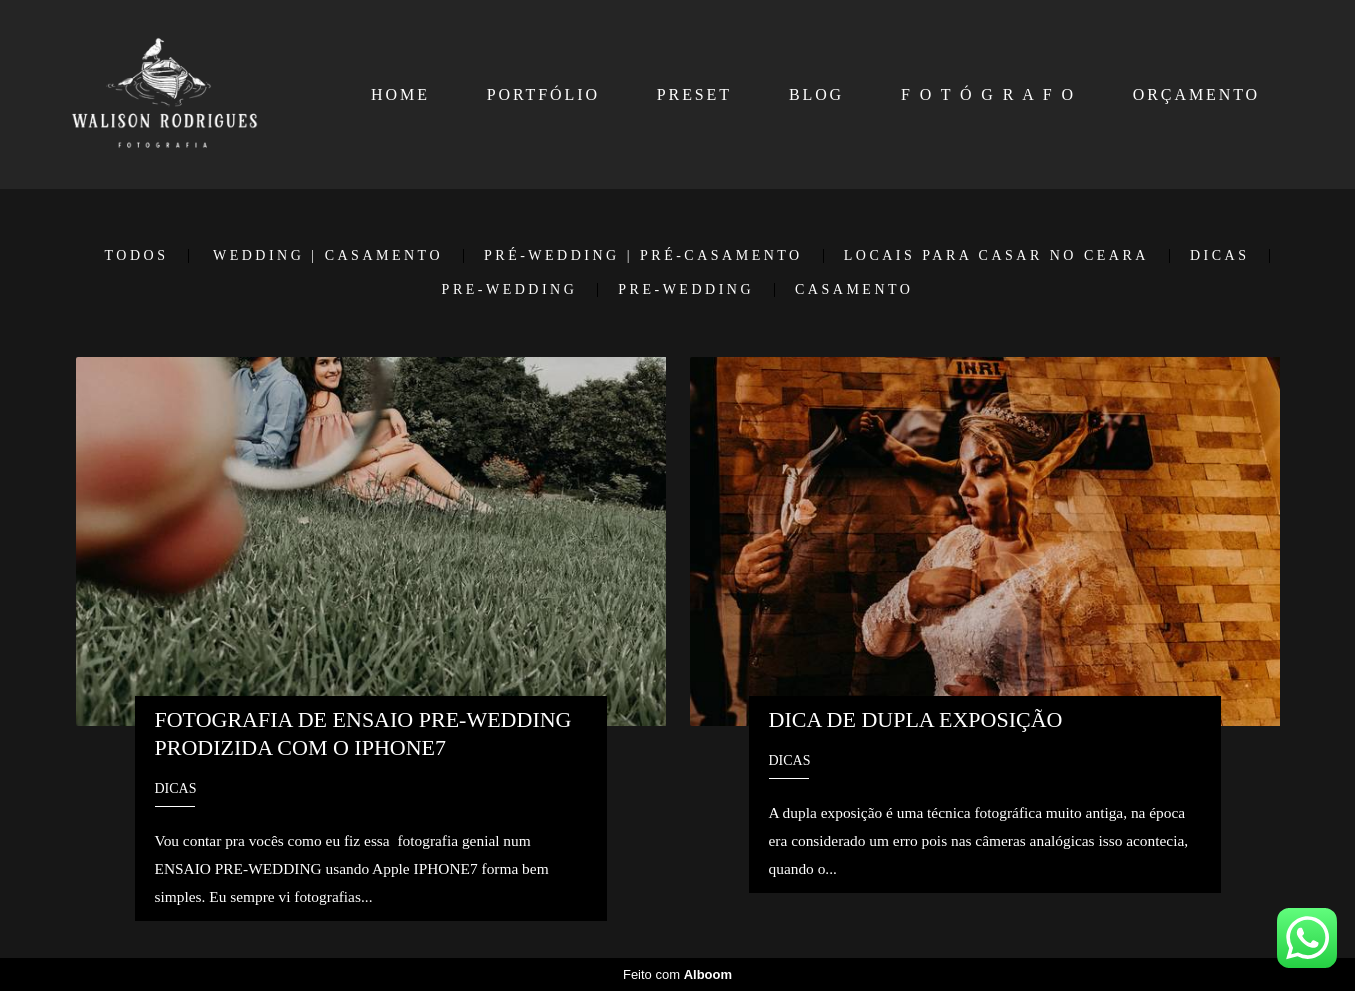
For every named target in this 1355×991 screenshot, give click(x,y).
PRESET (694, 94)
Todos (137, 256)
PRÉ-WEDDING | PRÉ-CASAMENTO (643, 256)
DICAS (1220, 256)
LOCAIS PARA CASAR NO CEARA (996, 256)
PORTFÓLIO (543, 94)
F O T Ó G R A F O (988, 94)
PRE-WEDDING (510, 290)
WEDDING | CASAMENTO (328, 256)
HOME (400, 94)
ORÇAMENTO (1196, 94)
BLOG (816, 94)
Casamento (854, 290)
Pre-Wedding (686, 290)
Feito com (677, 974)
